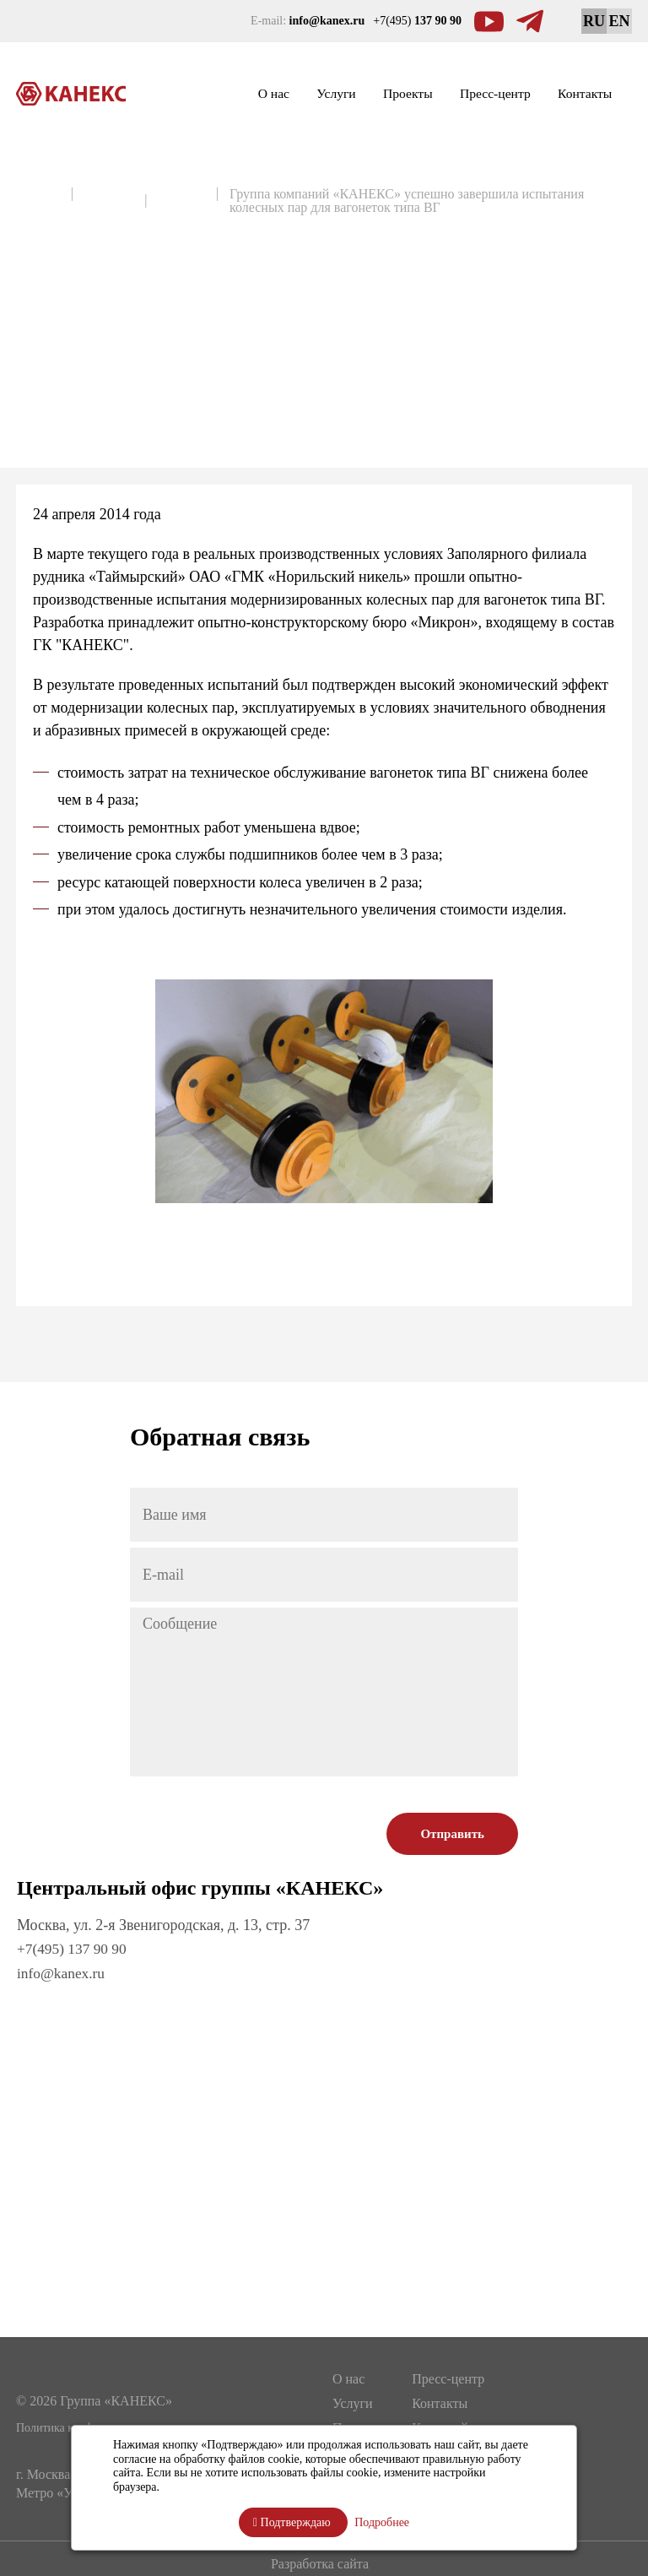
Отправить (452, 1834)
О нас (198, 93)
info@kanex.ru (62, 1972)
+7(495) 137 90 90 (74, 1948)
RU (594, 21)
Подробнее (381, 2522)
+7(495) (417, 21)
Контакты (576, 93)
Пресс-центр (466, 93)
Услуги (273, 93)
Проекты (360, 93)
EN (618, 21)
